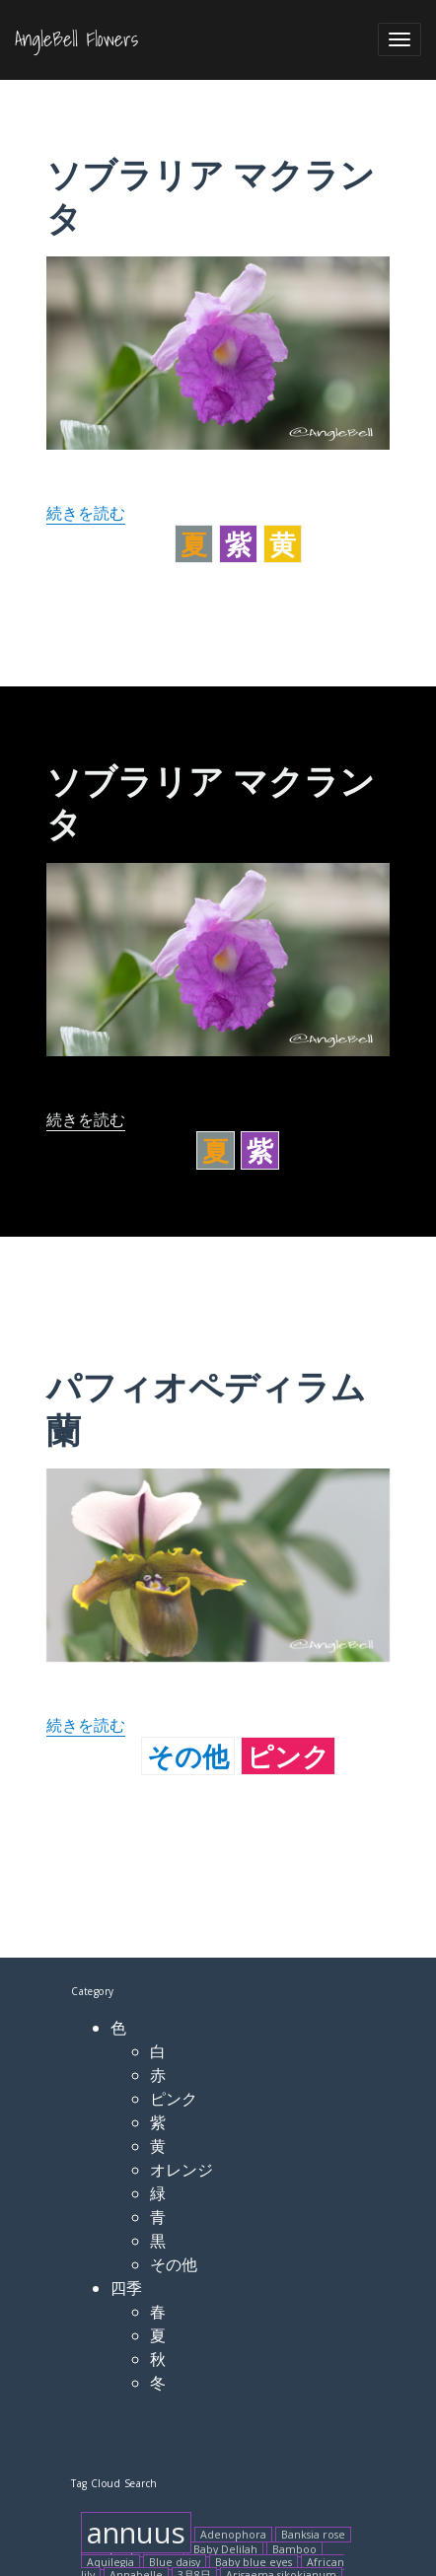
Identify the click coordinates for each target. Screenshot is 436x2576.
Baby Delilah (225, 2549)
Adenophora (233, 2534)
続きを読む (85, 513)
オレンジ (181, 2170)
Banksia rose (313, 2534)
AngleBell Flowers (76, 39)
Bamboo (294, 2549)
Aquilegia (110, 2562)
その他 (188, 1756)
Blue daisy (174, 2562)
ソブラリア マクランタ (210, 196)
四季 (126, 2288)
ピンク (288, 1756)
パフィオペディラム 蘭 (206, 1408)
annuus (136, 2532)
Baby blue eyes (253, 2562)
